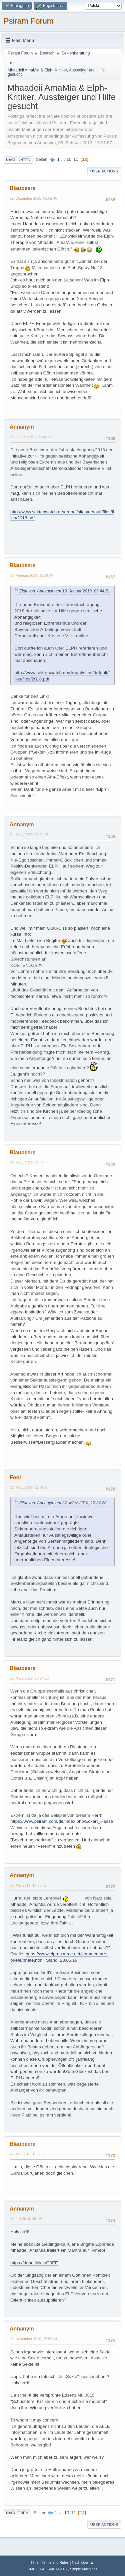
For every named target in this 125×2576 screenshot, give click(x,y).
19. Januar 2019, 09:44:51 (31, 437)
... (63, 159)
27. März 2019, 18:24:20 (29, 1678)
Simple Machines (83, 2569)
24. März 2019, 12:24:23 (29, 835)
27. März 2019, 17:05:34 (29, 1488)
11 (75, 159)
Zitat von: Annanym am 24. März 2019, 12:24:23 (62, 1502)
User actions (104, 171)
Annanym (22, 427)
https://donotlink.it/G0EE (34, 2262)
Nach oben (17, 2513)
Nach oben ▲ (83, 2562)
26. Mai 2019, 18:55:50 (28, 1885)
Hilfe (35, 2562)
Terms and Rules (55, 2562)
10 (68, 159)
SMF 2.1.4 (36, 2569)
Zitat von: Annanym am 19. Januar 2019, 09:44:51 (64, 591)
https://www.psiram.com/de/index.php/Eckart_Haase (61, 1821)
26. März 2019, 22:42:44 (29, 1163)
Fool (15, 1477)
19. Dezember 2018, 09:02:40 (33, 198)
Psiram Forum (28, 20)
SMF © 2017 (58, 2569)
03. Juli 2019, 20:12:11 (28, 2219)
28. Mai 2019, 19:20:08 (28, 2154)
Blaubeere (22, 188)
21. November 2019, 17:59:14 (33, 2339)
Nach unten (18, 160)
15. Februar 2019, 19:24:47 (31, 575)
